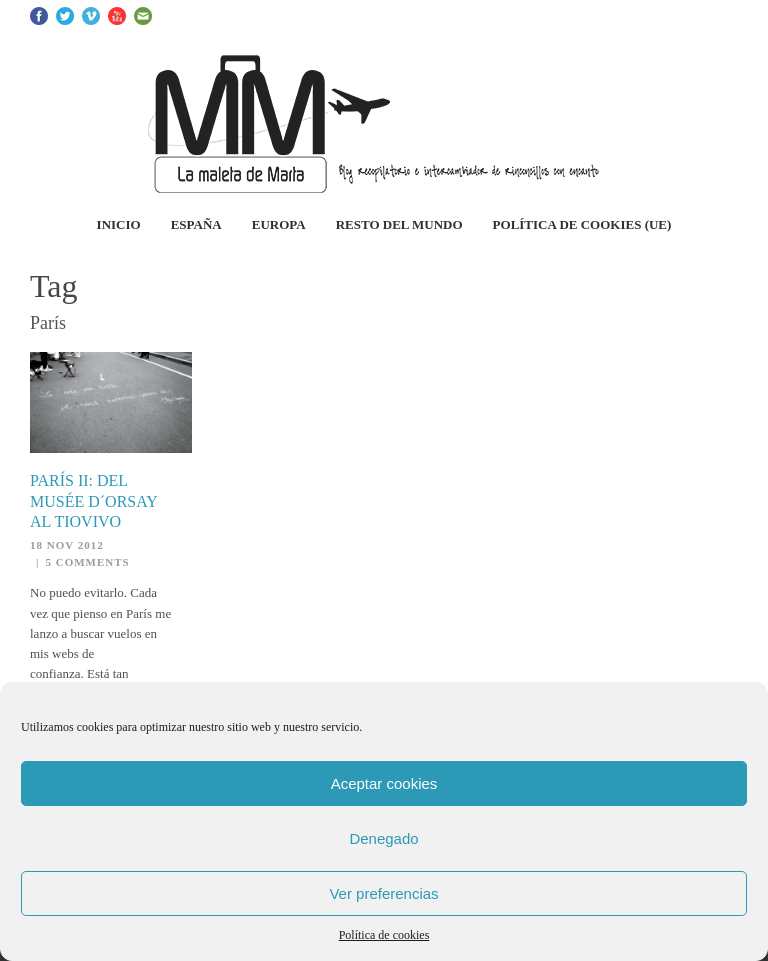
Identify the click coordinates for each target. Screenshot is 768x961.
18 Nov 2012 (67, 545)
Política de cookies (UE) (582, 224)
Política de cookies (384, 935)
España (196, 224)
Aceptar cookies (384, 783)
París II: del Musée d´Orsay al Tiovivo (93, 501)
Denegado (383, 838)
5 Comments (87, 562)
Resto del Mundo (399, 224)
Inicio (119, 224)
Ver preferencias (383, 893)
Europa (279, 224)
